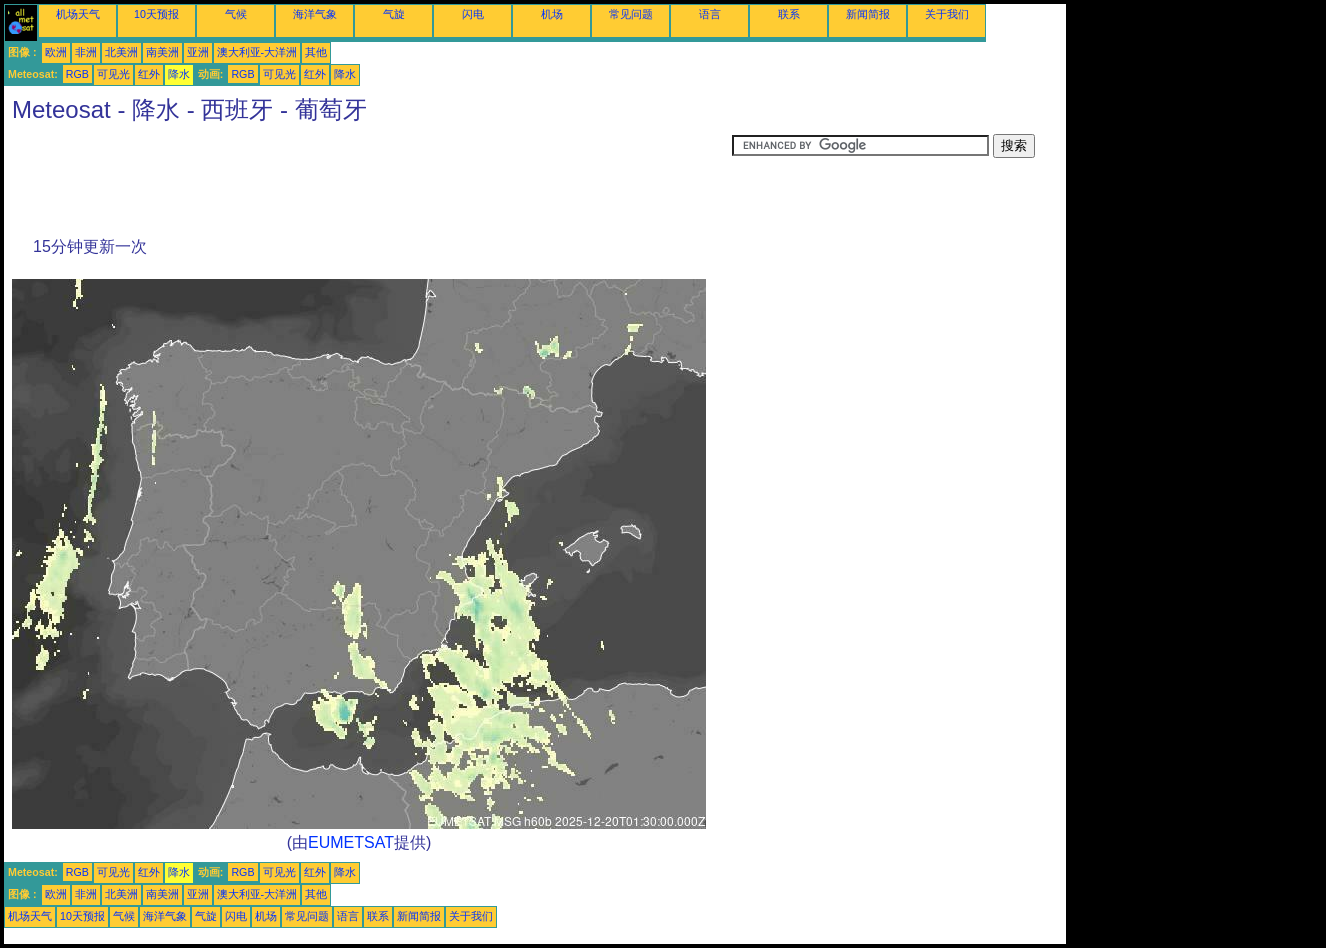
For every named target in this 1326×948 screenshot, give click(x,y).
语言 (710, 14)
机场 (552, 14)
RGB (77, 74)
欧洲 (56, 52)
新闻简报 (868, 14)
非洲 (86, 52)
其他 (316, 52)
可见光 (113, 74)
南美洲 (162, 52)
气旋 (394, 14)
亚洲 (198, 52)
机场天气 (78, 14)
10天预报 (156, 14)
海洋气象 (315, 14)
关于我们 (947, 14)
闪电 (473, 14)
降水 (179, 74)
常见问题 (631, 14)
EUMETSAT (351, 842)
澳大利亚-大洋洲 (257, 52)
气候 (236, 14)
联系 (789, 14)
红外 (149, 74)
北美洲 (121, 52)
